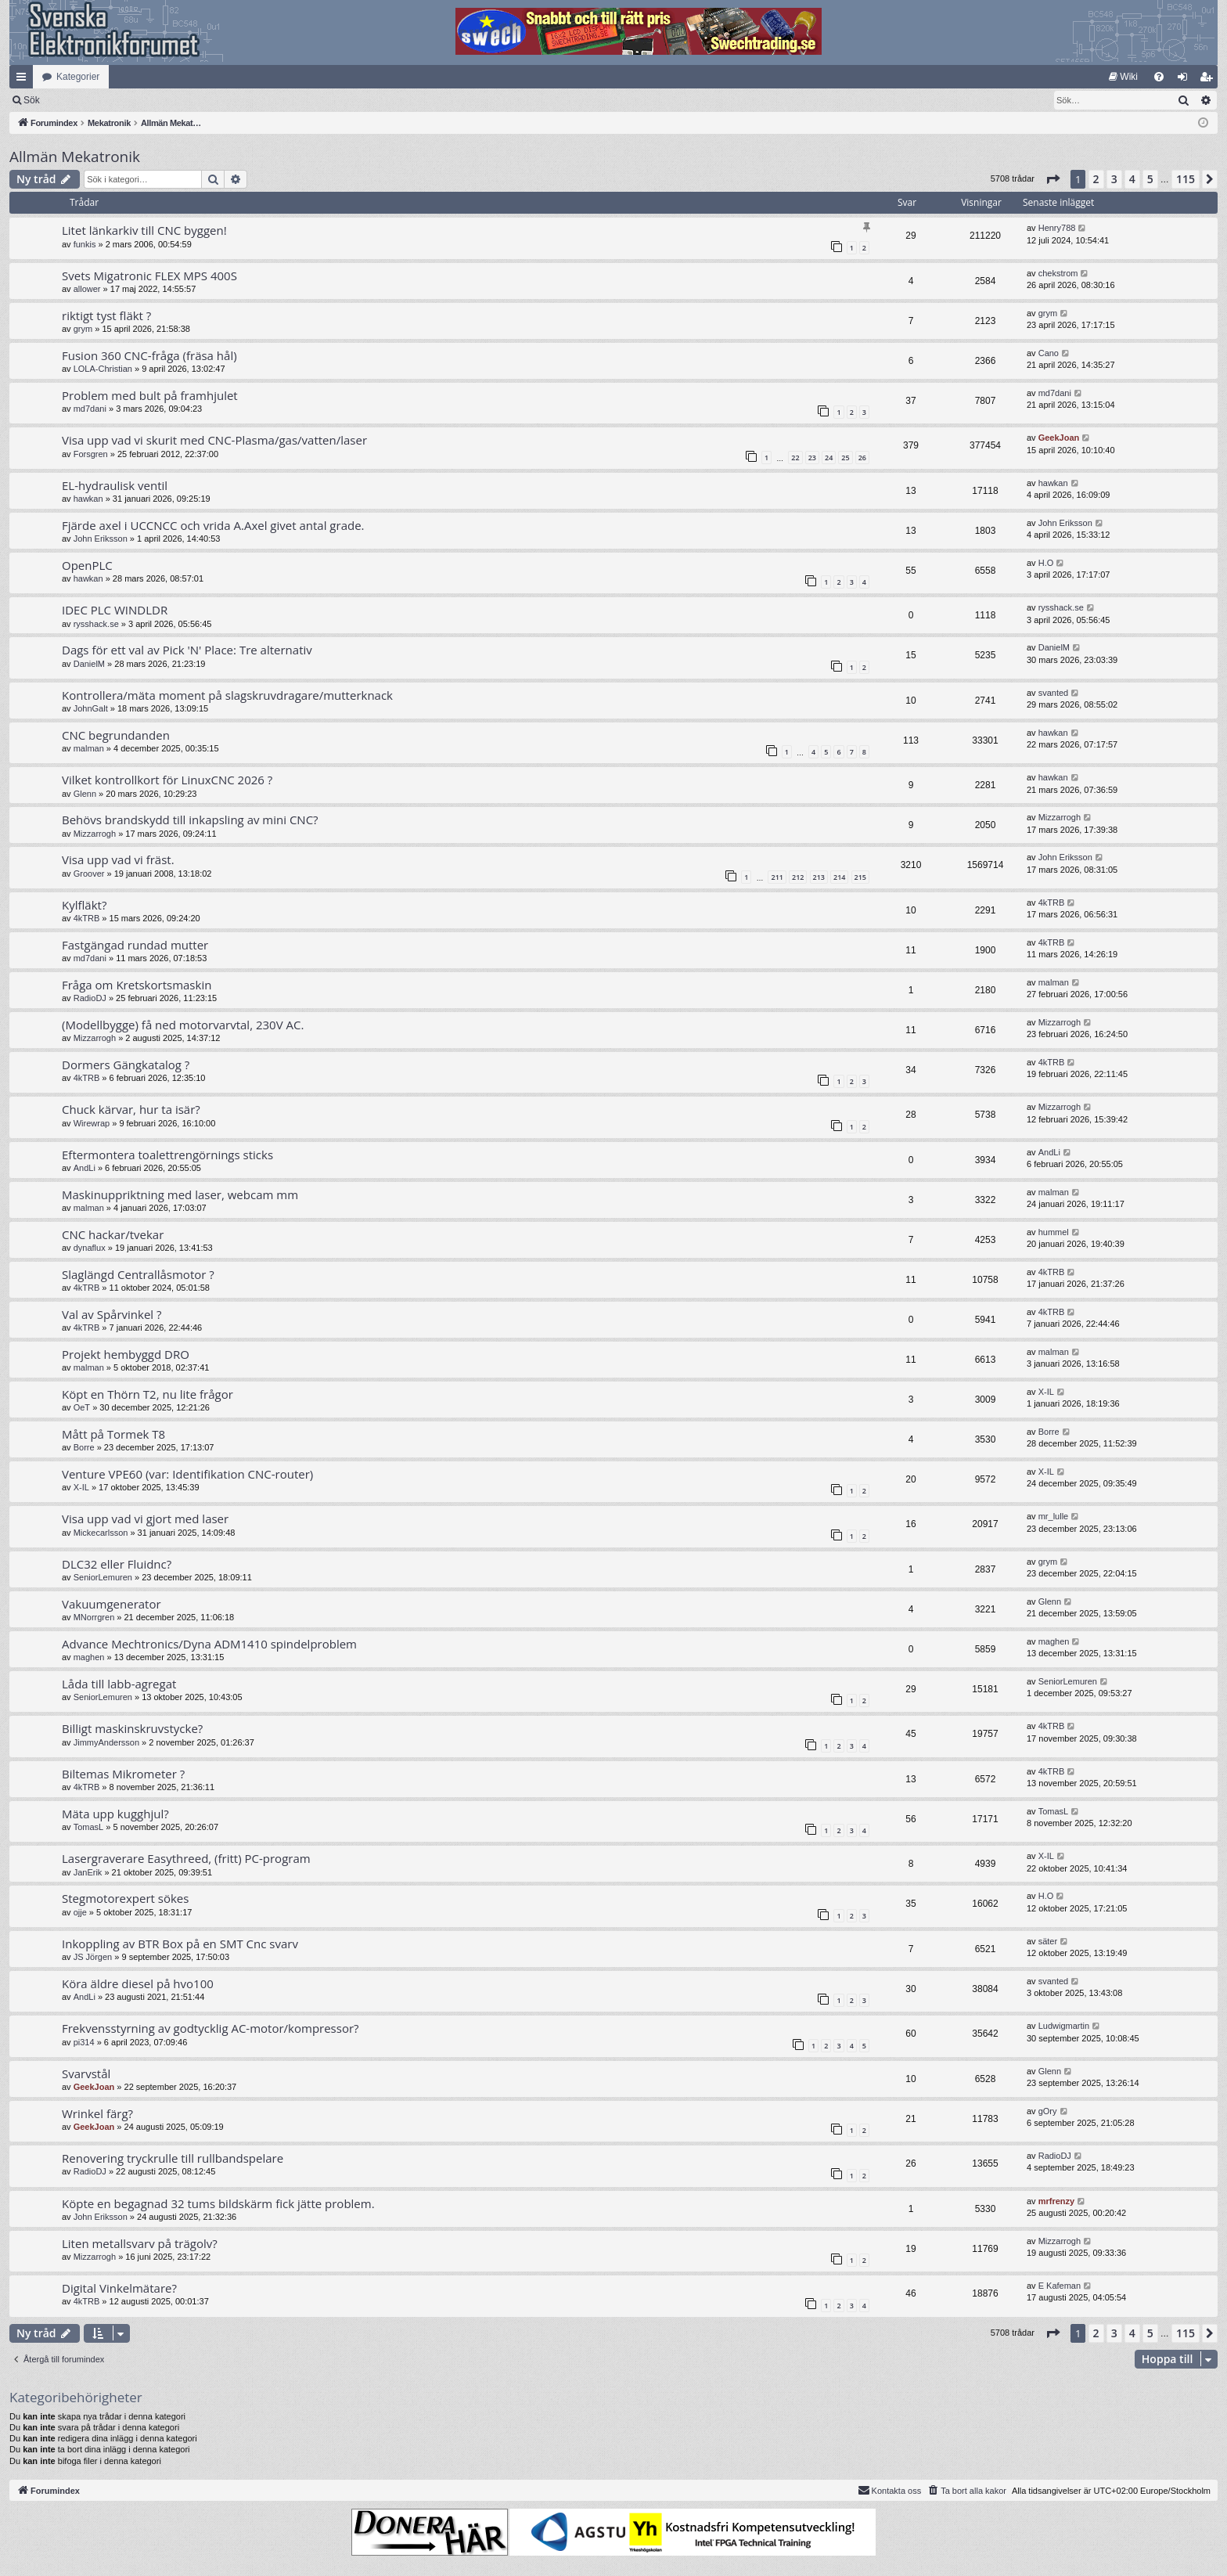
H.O (1046, 562)
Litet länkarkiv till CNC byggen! (144, 230)
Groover (89, 873)
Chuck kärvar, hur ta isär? (131, 1109)
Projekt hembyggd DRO (125, 1354)
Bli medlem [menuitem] (1209, 79)
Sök (113, 100)
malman (89, 748)
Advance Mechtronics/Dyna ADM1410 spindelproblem (209, 1644)
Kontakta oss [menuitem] (890, 2489)
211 (777, 877)
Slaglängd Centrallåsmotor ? (138, 1274)
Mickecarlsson (101, 1532)
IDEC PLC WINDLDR (114, 610)
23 (812, 457)
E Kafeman (1059, 2285)
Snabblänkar (24, 79)
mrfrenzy (1056, 2201)
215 (860, 877)
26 (862, 457)
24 (829, 457)
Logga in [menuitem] (1186, 79)
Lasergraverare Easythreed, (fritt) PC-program (186, 1858)
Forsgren (91, 454)
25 (845, 457)
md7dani (90, 408)
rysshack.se (96, 624)
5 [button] (1150, 178)
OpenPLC (87, 565)
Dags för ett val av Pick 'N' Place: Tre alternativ (187, 650)
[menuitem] (1123, 76)
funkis (85, 244)
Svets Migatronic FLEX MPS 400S (149, 275)
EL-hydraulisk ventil (114, 485)
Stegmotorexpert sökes (125, 1898)
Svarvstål (86, 2073)
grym (83, 328)
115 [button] (1185, 178)
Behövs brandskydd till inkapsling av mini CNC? (190, 819)
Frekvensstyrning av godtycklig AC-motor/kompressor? (210, 2028)
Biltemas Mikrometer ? (123, 1774)
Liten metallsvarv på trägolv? (140, 2243)
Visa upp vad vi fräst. (118, 859)
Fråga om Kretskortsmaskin (136, 985)
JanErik (88, 1872)
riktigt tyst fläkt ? (106, 315)
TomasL (89, 1827)
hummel (1053, 1232)
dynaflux (90, 1247)
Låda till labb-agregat (119, 1684)
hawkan (88, 498)
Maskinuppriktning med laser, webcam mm (180, 1194)
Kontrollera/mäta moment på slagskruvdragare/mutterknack (227, 695)
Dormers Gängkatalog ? (125, 1064)
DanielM (89, 663)
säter (1047, 1941)
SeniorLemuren (103, 1577)
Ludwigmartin (1063, 2025)
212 (798, 877)
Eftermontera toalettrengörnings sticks (167, 1154)
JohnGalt (91, 708)
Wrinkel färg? (97, 2113)
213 (819, 877)
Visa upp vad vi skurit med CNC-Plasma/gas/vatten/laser (214, 440)
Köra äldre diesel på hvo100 (138, 1983)
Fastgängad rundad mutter (135, 945)
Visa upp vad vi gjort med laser (145, 1518)
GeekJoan (1059, 437)
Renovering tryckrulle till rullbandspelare (172, 2158)
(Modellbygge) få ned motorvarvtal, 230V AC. (183, 1024)
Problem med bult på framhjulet (150, 395)
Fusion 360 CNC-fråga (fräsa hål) (149, 355)
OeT (82, 1407)
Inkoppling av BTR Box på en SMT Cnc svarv (180, 1943)
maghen (89, 1657)
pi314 (84, 2042)
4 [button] (1132, 178)
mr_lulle (1053, 1516)
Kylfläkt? (84, 905)
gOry (1047, 2111)
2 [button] (1096, 178)
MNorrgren (94, 1617)
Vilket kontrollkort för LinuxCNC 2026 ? (167, 779)
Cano (1048, 353)
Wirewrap (92, 1123)
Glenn (85, 793)
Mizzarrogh (95, 833)
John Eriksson (101, 538)
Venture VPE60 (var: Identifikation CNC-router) (187, 1474)
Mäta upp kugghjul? (115, 1813)
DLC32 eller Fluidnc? (116, 1564)
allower (87, 289)
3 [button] (1114, 178)
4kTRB (87, 918)
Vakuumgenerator (111, 1604)
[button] (1052, 179)
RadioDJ (90, 998)
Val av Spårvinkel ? (112, 1314)
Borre (84, 1447)
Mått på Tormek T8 (113, 1434)
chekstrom (1058, 273)
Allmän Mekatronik (74, 156)
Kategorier (77, 76)
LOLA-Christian (103, 368)
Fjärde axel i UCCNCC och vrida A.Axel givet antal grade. (213, 525)
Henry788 (1057, 227)
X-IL (1046, 1391)
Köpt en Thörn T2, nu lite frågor (147, 1394)
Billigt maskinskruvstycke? (132, 1728)
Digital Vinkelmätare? (119, 2288)
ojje (80, 1912)
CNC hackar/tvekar (113, 1234)
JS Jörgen (93, 1957)
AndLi (84, 1168)
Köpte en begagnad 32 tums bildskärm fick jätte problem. (218, 2203)
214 (839, 877)
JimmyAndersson (106, 1742)
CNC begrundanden (116, 735)
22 (795, 457)
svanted (1053, 692)
